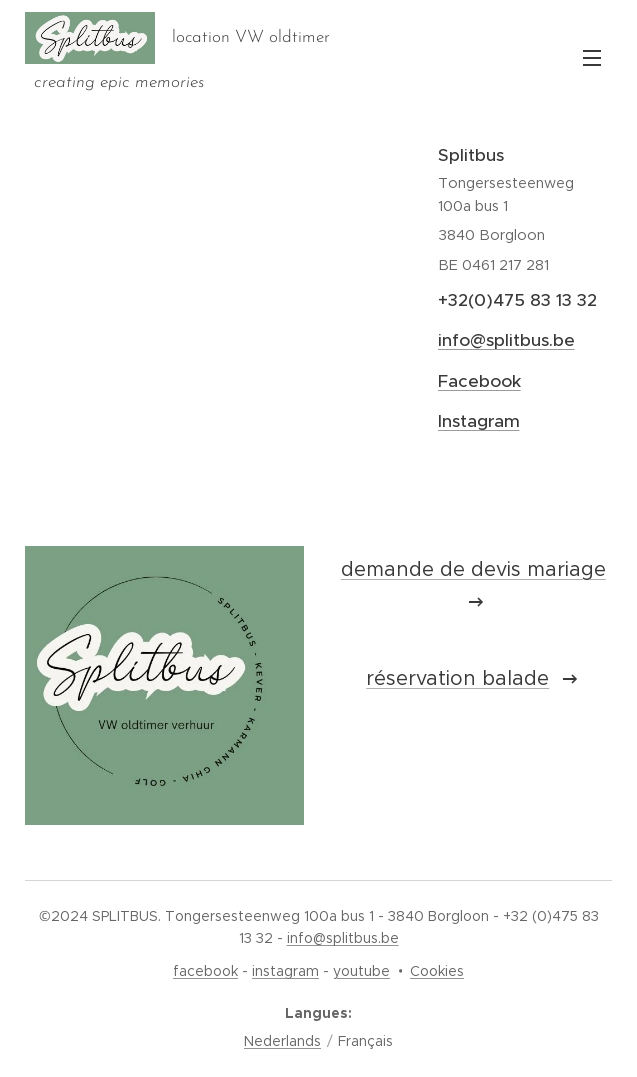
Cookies (437, 971)
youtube (361, 971)
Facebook (479, 381)
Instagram (479, 421)
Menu (592, 58)
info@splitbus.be (506, 340)
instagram (285, 971)
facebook (205, 971)
